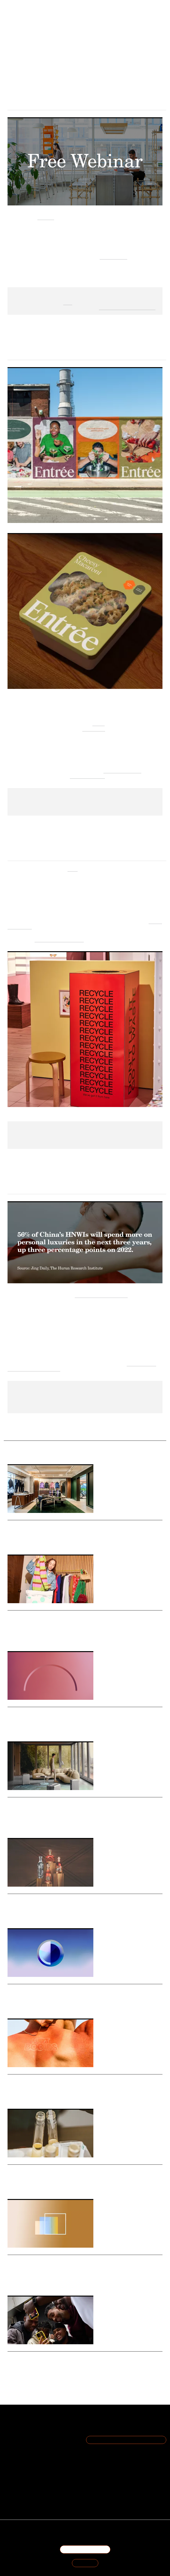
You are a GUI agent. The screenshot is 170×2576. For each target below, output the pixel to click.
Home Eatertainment (122, 770)
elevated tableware (87, 776)
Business (55, 2283)
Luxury (42, 1825)
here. (67, 302)
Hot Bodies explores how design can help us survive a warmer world (82, 2079)
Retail (11, 1541)
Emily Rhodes (115, 73)
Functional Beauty (29, 2186)
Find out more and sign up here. (127, 307)
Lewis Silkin (41, 1638)
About (41, 2420)
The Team (41, 2426)
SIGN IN (85, 2562)
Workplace (14, 2005)
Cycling (29, 1541)
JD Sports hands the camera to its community (58, 2356)
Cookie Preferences (41, 2448)
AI (9, 1728)
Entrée (98, 723)
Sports (11, 2373)
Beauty (12, 2186)
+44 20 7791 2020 (91, 2473)
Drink (11, 1915)
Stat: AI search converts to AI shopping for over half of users (73, 1712)
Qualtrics (45, 217)
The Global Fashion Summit (59, 939)
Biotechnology (51, 2186)
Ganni (72, 868)
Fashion (23, 2096)
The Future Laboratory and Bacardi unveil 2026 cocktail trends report (84, 1899)
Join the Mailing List (126, 2439)
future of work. (113, 256)
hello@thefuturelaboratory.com (90, 2479)
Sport (20, 1541)
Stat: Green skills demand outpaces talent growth (62, 1989)
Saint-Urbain (93, 728)
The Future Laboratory (29, 1915)
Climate (35, 2096)
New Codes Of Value (20, 1638)
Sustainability (30, 2005)
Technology (28, 1728)
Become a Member (41, 2432)
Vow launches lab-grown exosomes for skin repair (61, 2169)
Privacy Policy (41, 2443)
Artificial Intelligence (35, 2283)
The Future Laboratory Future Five (72, 1638)
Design (12, 2096)
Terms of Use (41, 2437)
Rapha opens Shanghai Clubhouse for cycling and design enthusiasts (82, 1525)
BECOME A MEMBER (85, 2549)
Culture (21, 2373)
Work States (47, 2005)
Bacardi (49, 1915)
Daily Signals (19, 1517)
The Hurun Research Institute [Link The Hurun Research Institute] (101, 1295)
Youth (31, 2373)
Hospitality (29, 1825)
